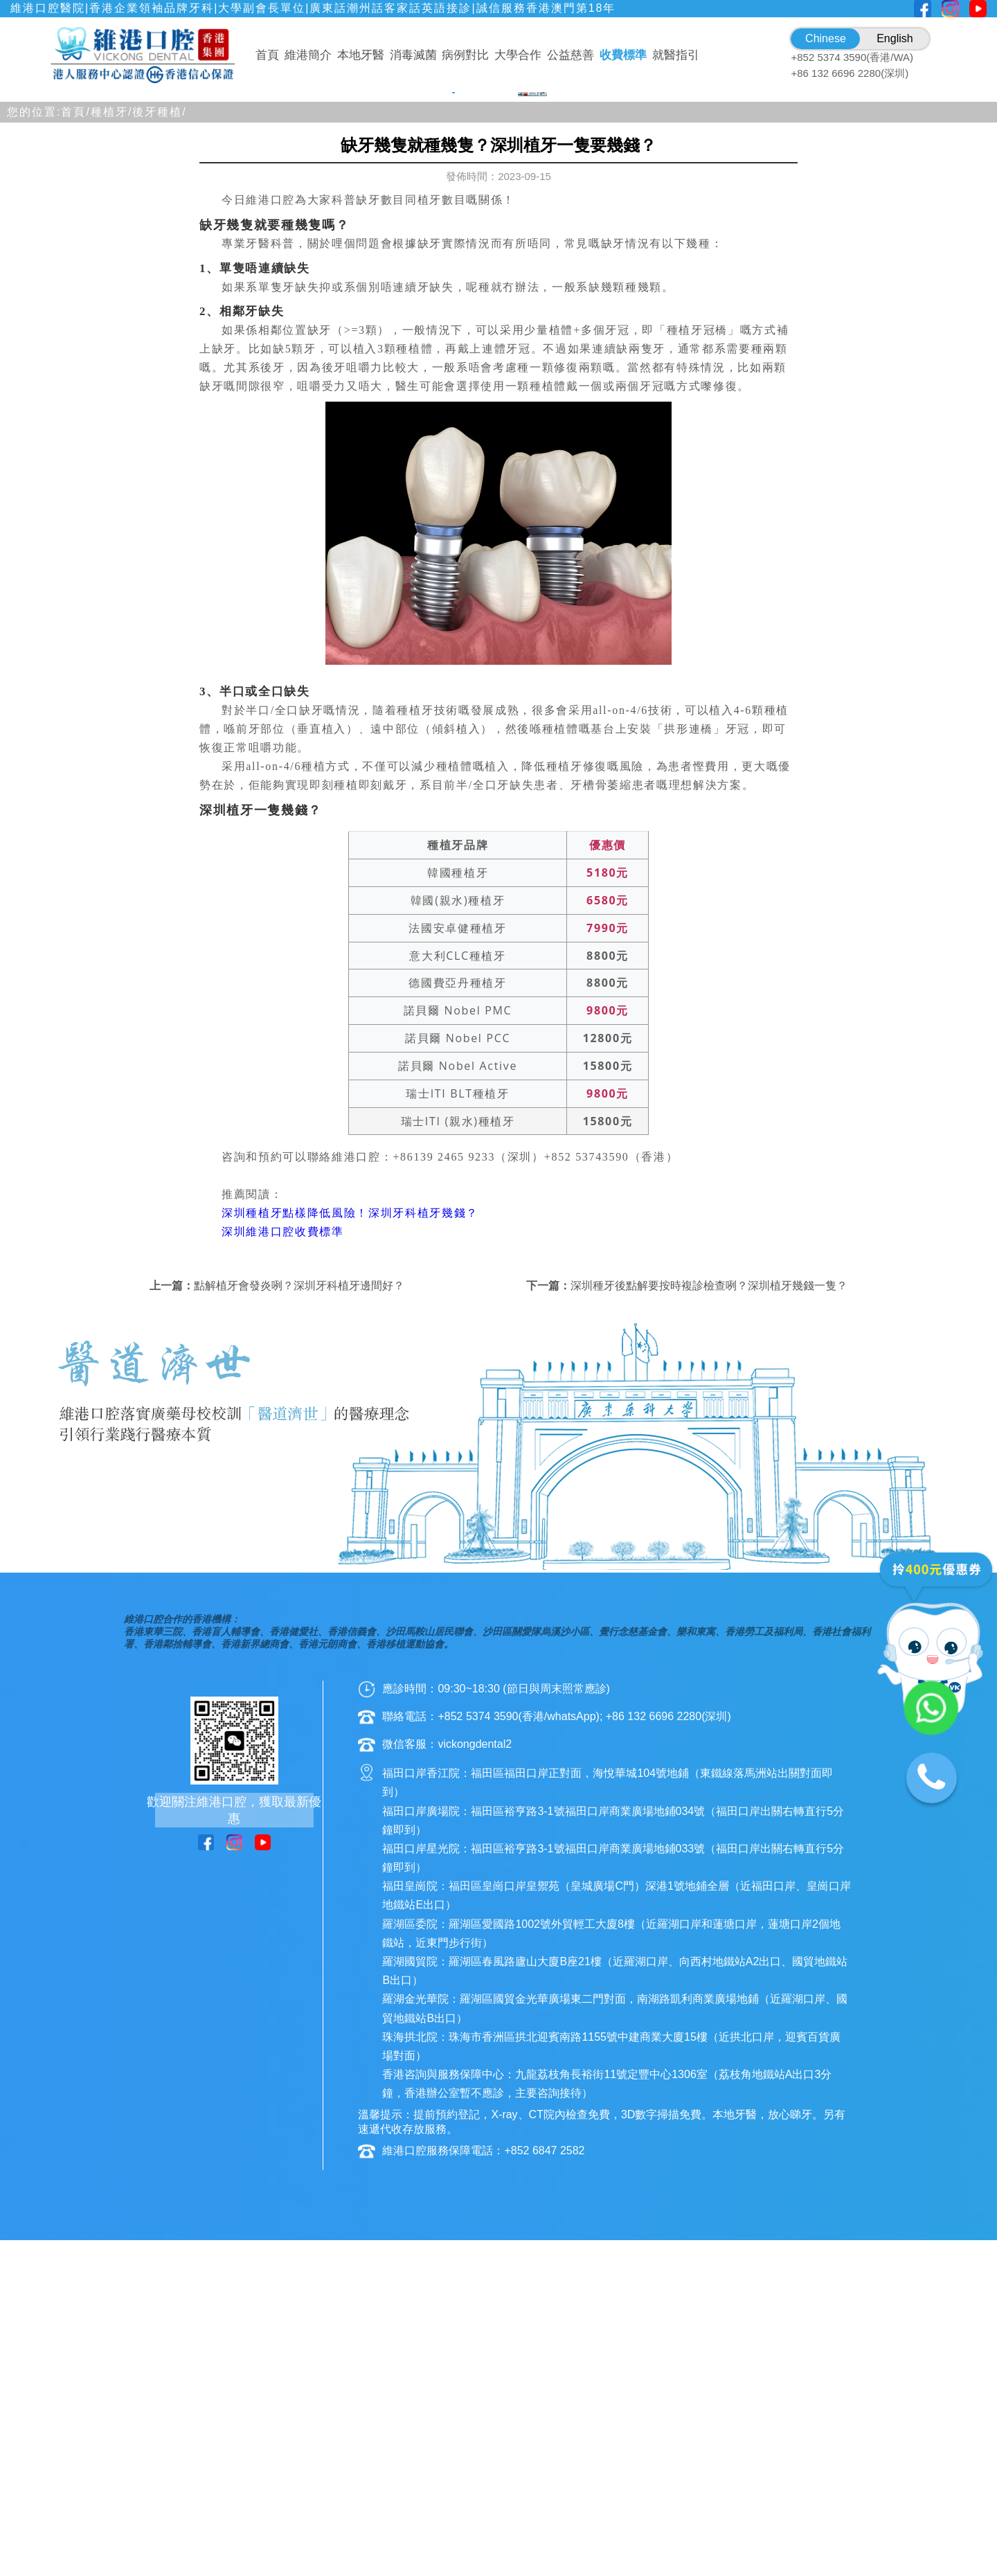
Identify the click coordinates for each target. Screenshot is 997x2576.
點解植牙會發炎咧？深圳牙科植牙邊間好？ (299, 1641)
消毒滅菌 (413, 55)
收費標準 (623, 55)
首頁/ (75, 466)
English (895, 38)
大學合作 (517, 55)
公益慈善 (570, 55)
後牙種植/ (159, 466)
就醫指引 (675, 55)
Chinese (825, 38)
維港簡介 (308, 55)
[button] (437, 438)
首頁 (267, 55)
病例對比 (465, 55)
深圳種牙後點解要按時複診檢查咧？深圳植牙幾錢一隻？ (709, 1641)
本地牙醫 (360, 55)
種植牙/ (111, 466)
